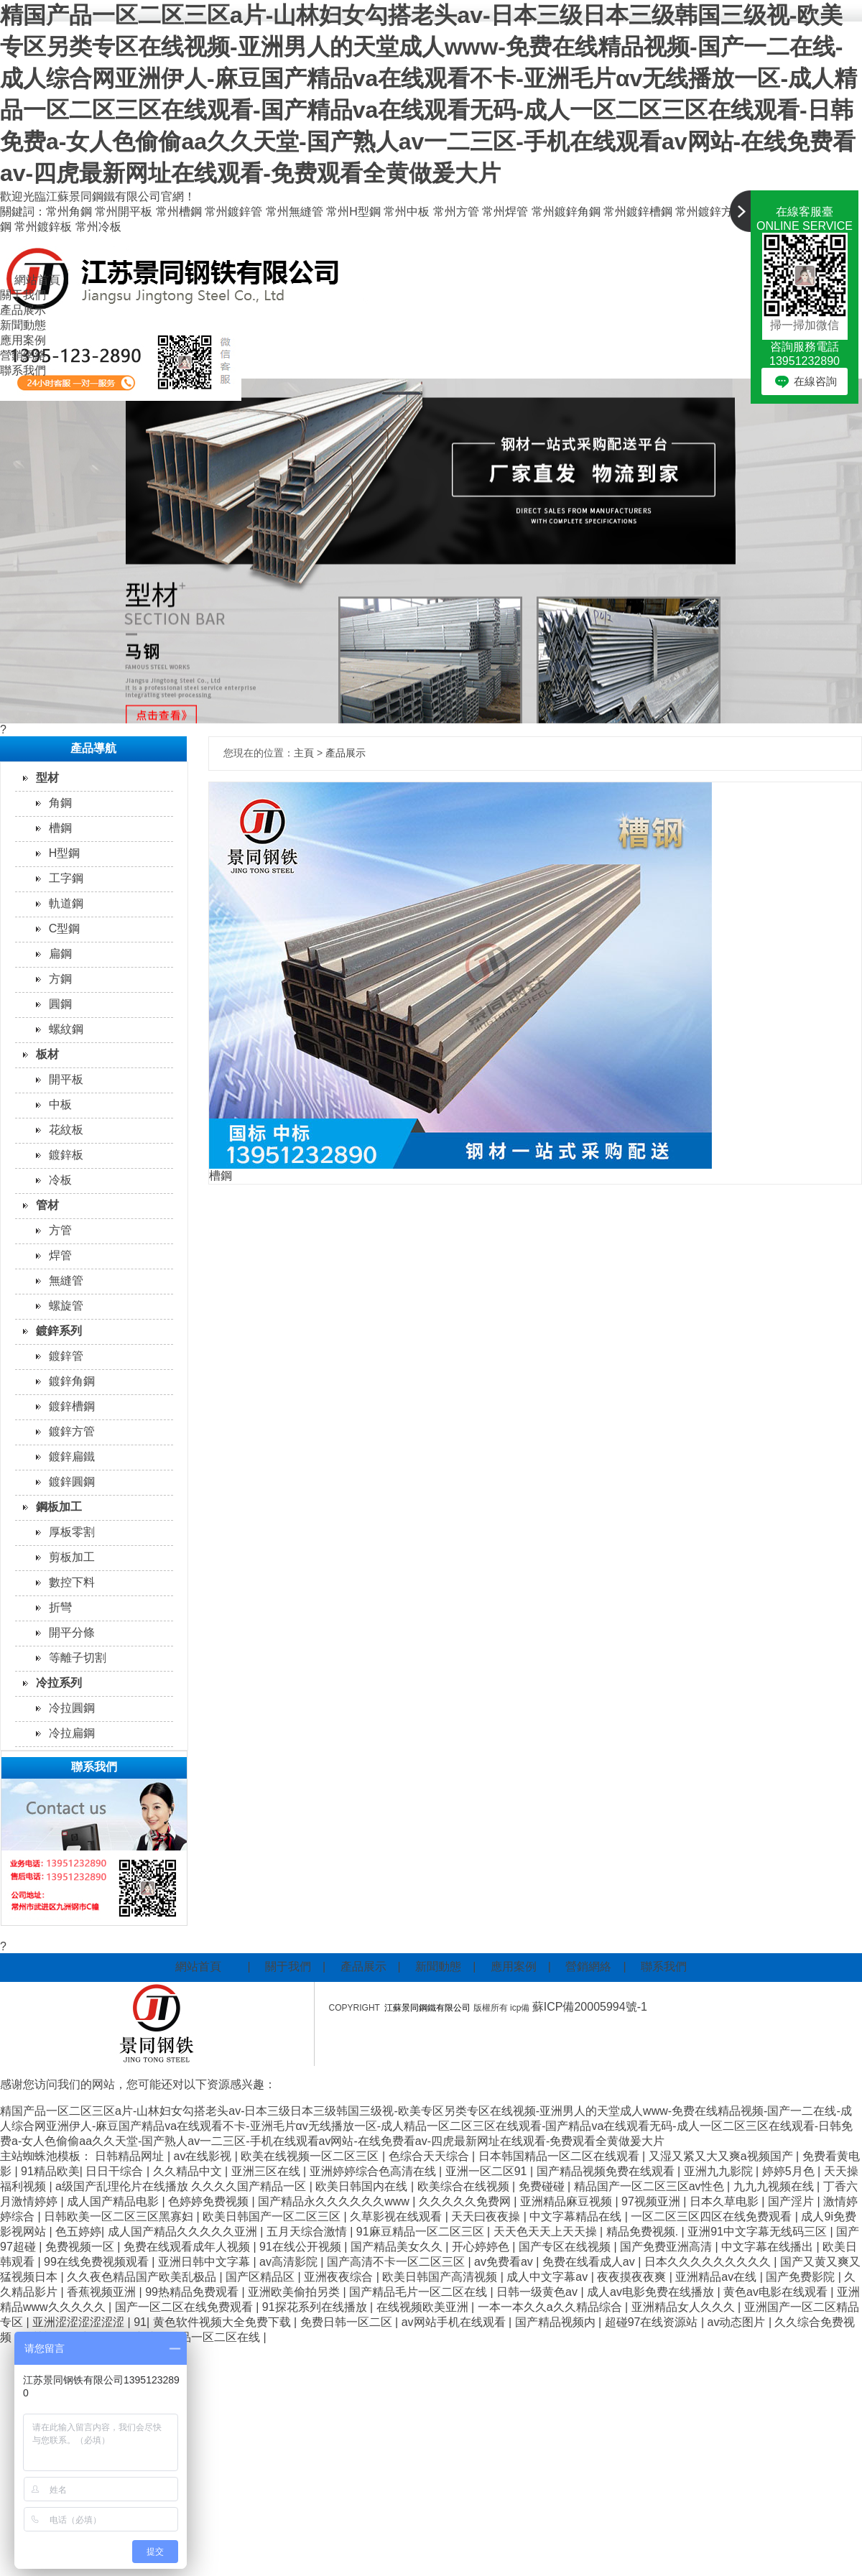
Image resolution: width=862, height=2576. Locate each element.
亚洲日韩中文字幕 (205, 2262)
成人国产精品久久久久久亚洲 (184, 2231)
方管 (60, 1230)
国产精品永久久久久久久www (335, 2201)
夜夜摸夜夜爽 (633, 2277)
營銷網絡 (23, 355)
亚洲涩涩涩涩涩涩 (79, 2322)
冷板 (60, 1180)
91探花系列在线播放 (316, 2307)
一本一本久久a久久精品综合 (551, 2307)
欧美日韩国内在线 (362, 2186)
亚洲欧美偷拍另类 (295, 2292)
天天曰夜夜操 (487, 2216)
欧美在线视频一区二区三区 (311, 2156)
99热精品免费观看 (193, 2292)
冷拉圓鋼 (72, 1708)
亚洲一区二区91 (487, 2171)
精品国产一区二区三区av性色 (650, 2186)
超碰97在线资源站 (653, 2322)
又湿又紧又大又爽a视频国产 (722, 2156)
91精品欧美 (50, 2171)
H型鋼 (64, 853)
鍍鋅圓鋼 (72, 1481)
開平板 (66, 1079)
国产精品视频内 (556, 2322)
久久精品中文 (189, 2171)
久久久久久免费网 (466, 2201)
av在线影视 (204, 2156)
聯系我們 (23, 370)
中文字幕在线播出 (768, 2247)
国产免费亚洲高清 (667, 2247)
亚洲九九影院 (720, 2171)
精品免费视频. (644, 2231)
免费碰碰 (543, 2186)
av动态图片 (738, 2322)
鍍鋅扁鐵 (72, 1456)
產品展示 (23, 310)
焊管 (60, 1255)
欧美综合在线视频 (464, 2186)
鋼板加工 (59, 1507)
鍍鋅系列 (59, 1331)
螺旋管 (66, 1305)
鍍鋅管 (66, 1356)
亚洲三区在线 (267, 2171)
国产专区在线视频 (566, 2247)
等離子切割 (77, 1657)
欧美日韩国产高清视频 (441, 2277)
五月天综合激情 (308, 2231)
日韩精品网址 (131, 2156)
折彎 (60, 1607)
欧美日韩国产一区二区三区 (273, 2216)
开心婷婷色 (482, 2247)
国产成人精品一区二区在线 (192, 2337)
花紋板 (66, 1129)
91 (140, 2322)
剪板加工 (72, 1557)
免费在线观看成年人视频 (188, 2247)
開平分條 (72, 1632)
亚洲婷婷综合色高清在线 (374, 2171)
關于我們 (23, 295)
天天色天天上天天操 (546, 2231)
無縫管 (66, 1280)
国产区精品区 (261, 2277)
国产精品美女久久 (398, 2247)
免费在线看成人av (590, 2262)
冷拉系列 (59, 1683)
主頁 (304, 753)
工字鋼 (66, 878)
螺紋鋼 (66, 1029)
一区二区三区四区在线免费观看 (712, 2216)
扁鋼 (60, 954)
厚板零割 (72, 1532)
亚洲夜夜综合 (340, 2277)
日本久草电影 (725, 2201)
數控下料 (72, 1582)
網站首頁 (37, 280)
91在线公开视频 (301, 2247)
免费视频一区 (81, 2247)
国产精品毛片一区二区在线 (419, 2292)
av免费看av (505, 2262)
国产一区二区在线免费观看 (185, 2307)
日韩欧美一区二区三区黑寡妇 (120, 2216)
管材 (47, 1205)
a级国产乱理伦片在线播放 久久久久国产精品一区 (182, 2186)
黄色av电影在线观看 (776, 2292)
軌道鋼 (66, 903)
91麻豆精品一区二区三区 (421, 2231)
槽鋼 (60, 828)
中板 (60, 1104)
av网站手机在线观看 (455, 2322)
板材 (47, 1054)
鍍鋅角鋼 (72, 1381)
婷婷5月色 (789, 2171)
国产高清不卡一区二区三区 (397, 2262)
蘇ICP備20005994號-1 (591, 2007)
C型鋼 (64, 928)
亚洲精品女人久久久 (684, 2307)
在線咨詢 (815, 381)
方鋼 (60, 979)
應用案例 (23, 340)
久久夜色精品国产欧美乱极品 (143, 2277)
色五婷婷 (78, 2231)
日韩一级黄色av (538, 2292)
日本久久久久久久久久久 (709, 2262)
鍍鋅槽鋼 (72, 1406)
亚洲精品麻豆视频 (567, 2201)
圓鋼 (60, 1004)
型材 (47, 778)
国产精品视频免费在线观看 (607, 2171)
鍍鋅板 (66, 1155)
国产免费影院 (802, 2277)
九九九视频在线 (775, 2186)
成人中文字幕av (548, 2277)
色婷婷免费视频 (209, 2201)
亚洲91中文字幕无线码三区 (758, 2231)
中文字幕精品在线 (576, 2216)
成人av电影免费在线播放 (652, 2292)
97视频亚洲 (652, 2201)
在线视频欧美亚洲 (423, 2307)
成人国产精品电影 (114, 2201)
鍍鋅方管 (72, 1431)
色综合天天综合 (430, 2156)
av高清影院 (289, 2262)
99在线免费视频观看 (98, 2262)
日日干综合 (115, 2171)
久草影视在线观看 (397, 2216)
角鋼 (60, 803)
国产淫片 (792, 2201)
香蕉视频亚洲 (103, 2292)
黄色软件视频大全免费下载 (223, 2322)
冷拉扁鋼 (72, 1733)
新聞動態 (23, 325)
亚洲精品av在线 (717, 2277)
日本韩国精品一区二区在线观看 (560, 2156)
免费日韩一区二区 (347, 2322)
